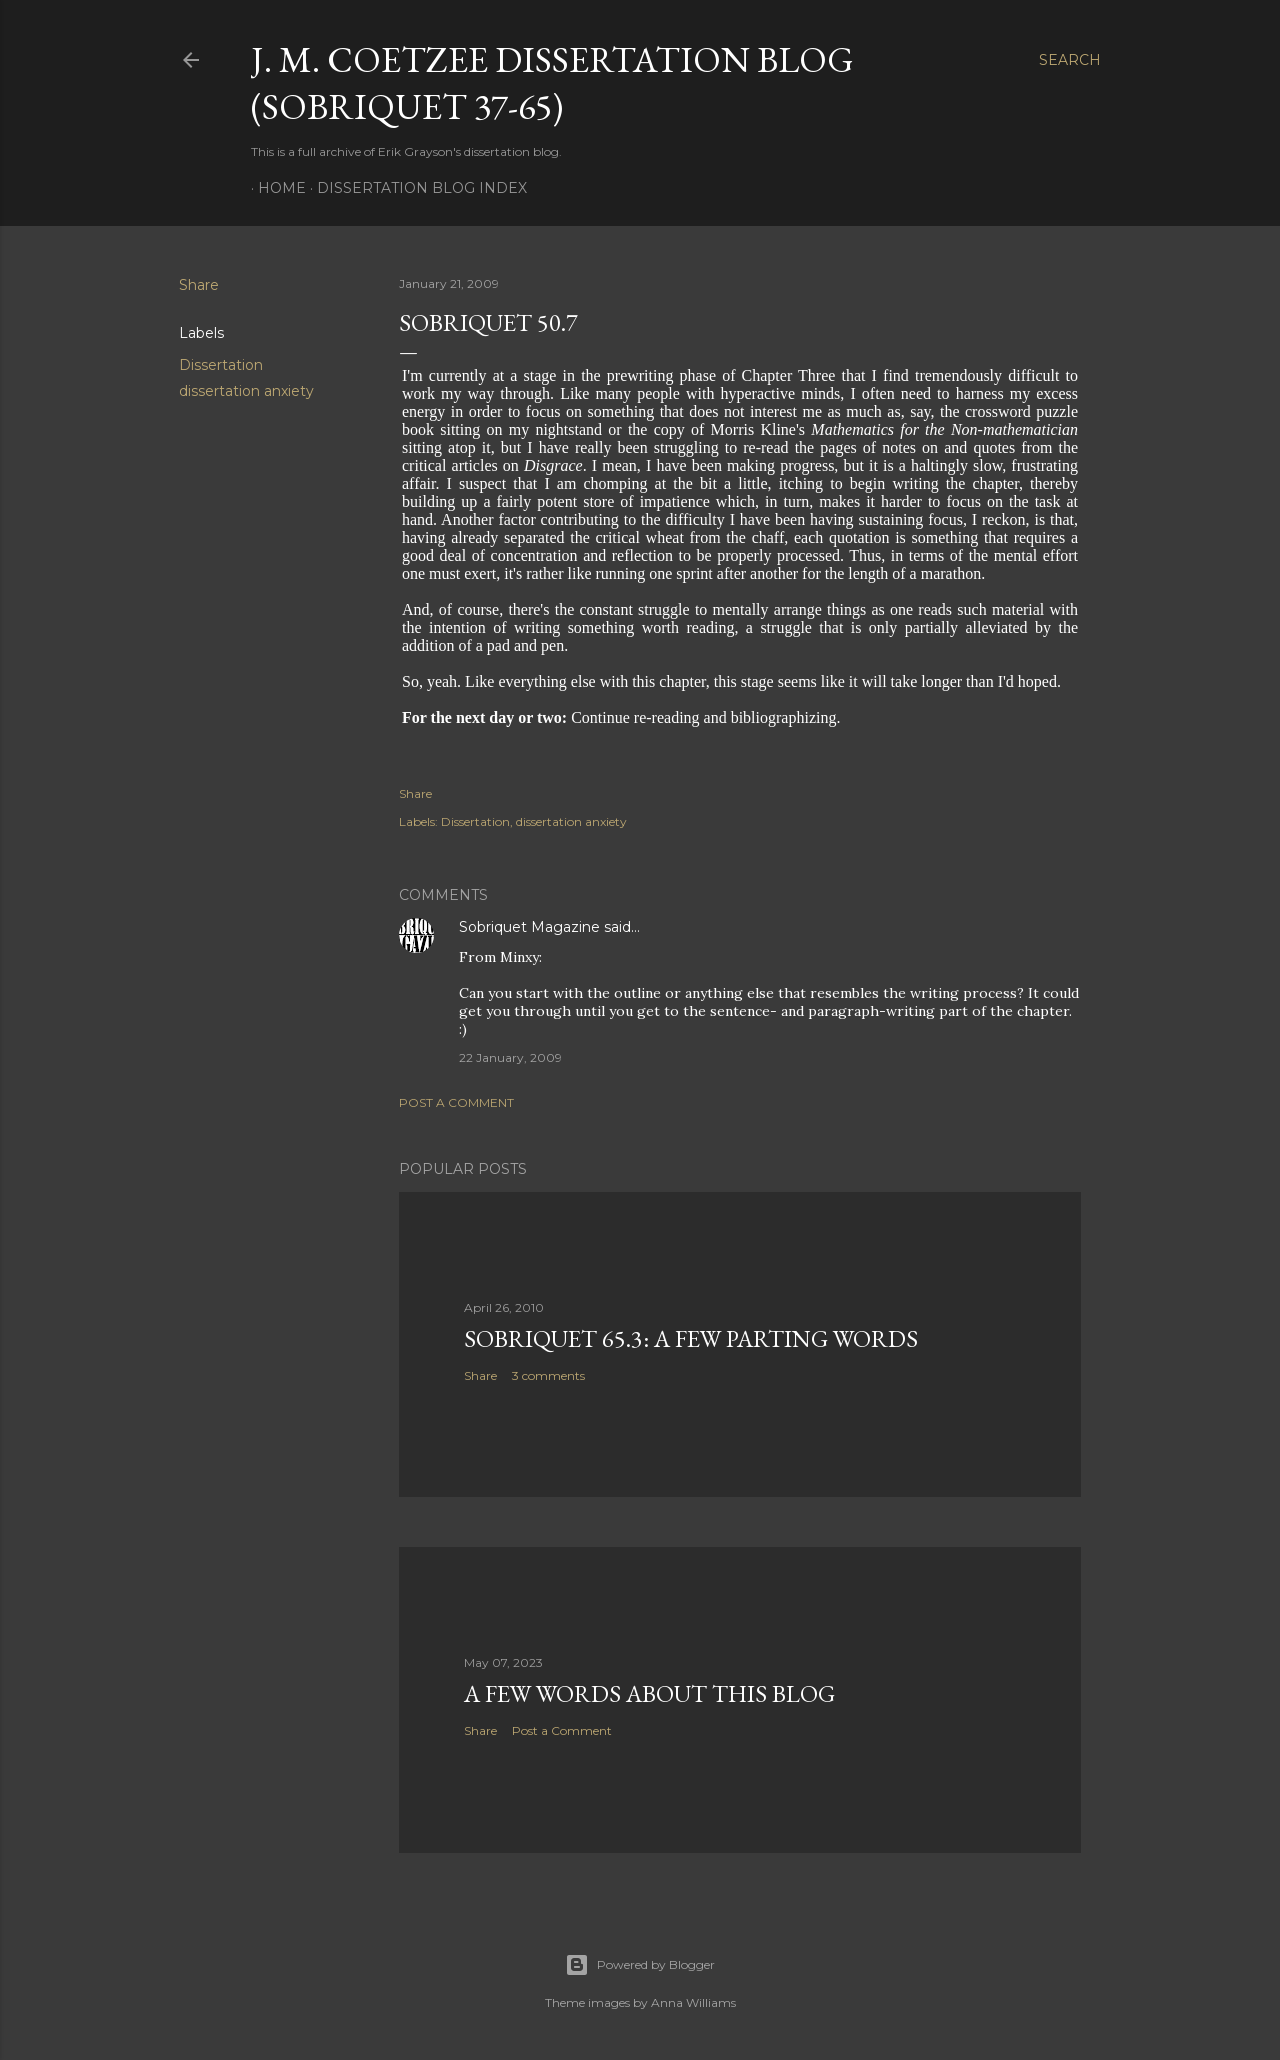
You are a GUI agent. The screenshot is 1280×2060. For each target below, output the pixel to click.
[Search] (1070, 60)
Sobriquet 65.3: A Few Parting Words (691, 1338)
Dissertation (221, 365)
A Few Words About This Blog (649, 1693)
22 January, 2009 (510, 1057)
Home (275, 188)
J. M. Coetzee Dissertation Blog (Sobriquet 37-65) (552, 83)
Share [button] (199, 285)
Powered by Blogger (640, 1965)
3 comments (548, 1375)
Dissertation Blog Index (415, 188)
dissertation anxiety (246, 391)
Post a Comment (456, 1102)
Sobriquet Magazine (529, 927)
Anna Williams (693, 2002)
